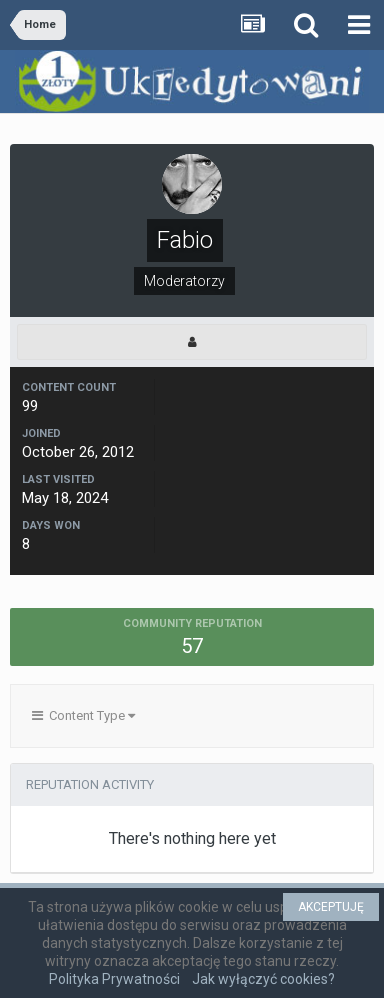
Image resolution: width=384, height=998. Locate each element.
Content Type (83, 715)
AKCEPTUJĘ (331, 907)
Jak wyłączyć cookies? (263, 979)
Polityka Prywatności (114, 979)
